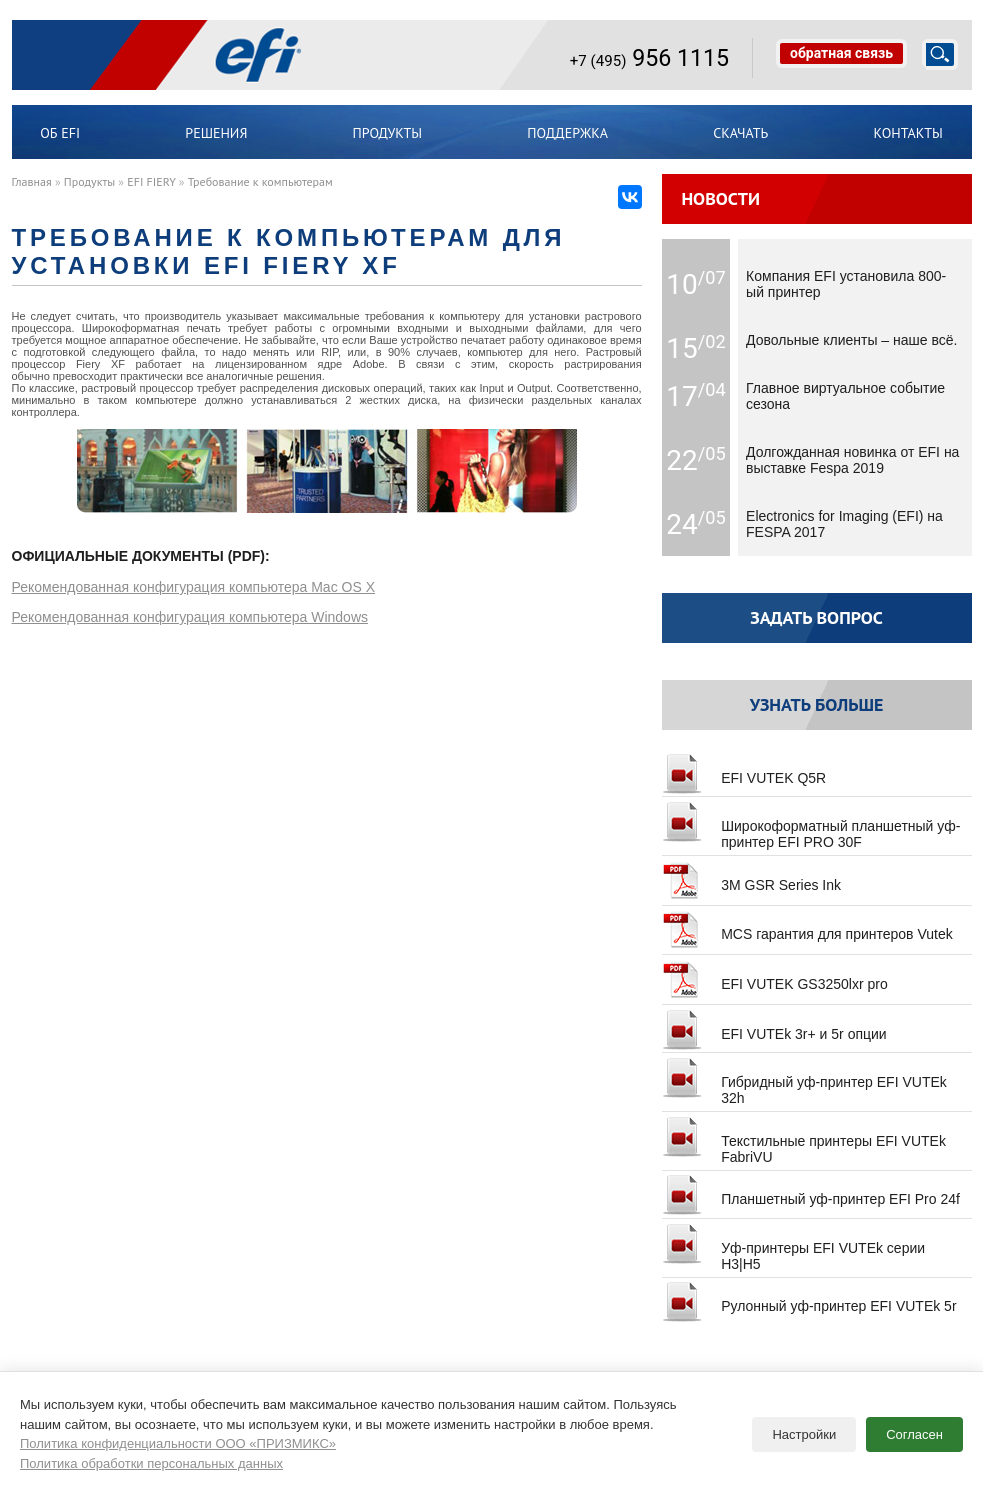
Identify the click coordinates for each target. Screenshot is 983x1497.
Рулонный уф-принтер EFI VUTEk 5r (809, 1298)
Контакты (908, 133)
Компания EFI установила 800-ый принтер (846, 284)
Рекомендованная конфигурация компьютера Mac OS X (194, 587)
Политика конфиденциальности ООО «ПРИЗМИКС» (178, 1435)
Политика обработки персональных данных (151, 1455)
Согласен (914, 1426)
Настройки (804, 1426)
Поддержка (567, 133)
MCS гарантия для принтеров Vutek (807, 926)
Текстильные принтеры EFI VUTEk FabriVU (804, 1141)
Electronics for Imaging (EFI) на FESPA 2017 (844, 524)
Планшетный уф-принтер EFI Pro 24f (811, 1191)
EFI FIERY (151, 181)
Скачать (740, 133)
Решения (216, 133)
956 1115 (649, 58)
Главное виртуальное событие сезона (845, 396)
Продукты (388, 133)
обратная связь (841, 53)
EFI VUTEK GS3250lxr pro (775, 976)
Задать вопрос (816, 617)
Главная (32, 181)
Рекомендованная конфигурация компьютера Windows (190, 617)
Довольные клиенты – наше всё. (851, 340)
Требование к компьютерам (260, 181)
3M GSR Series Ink (751, 877)
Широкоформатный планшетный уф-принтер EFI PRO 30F (811, 826)
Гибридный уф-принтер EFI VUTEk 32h (804, 1082)
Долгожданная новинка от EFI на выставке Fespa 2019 (852, 460)
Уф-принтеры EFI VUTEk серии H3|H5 (793, 1248)
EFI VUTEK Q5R (744, 770)
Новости (720, 198)
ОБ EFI (60, 133)
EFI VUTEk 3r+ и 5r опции (774, 1026)
